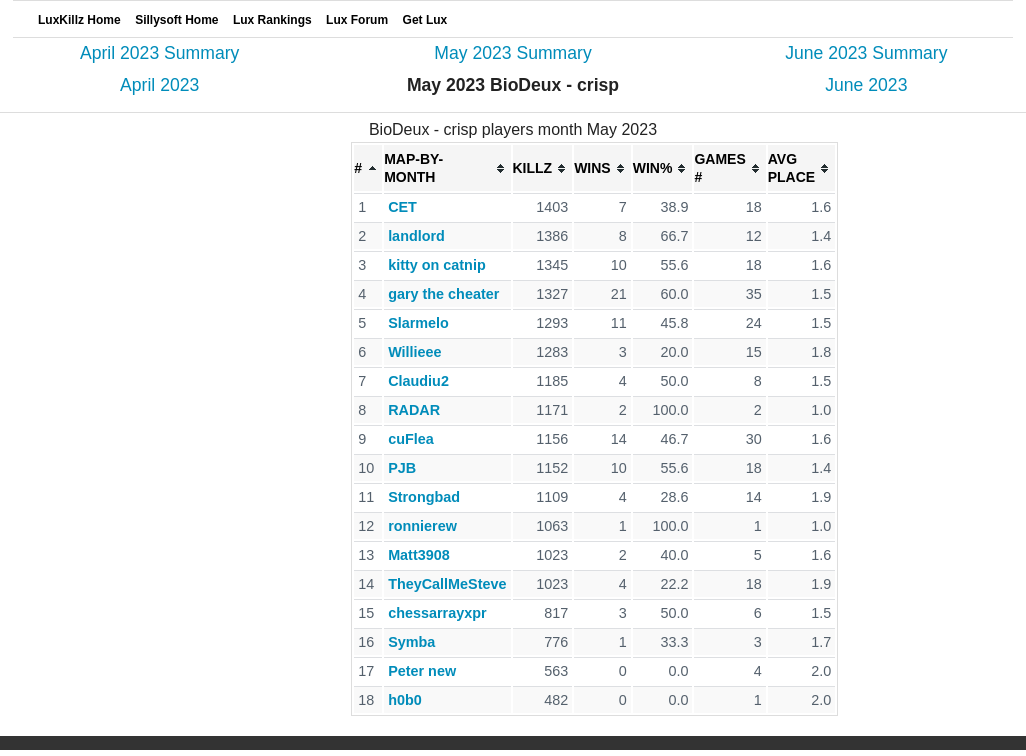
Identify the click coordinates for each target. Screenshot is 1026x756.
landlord (416, 236)
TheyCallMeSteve (447, 584)
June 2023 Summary (866, 53)
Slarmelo (418, 323)
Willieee (414, 352)
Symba (411, 642)
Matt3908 (419, 555)
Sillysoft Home (176, 20)
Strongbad (424, 497)
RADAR (414, 410)
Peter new (422, 671)
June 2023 (866, 85)
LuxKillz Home (79, 20)
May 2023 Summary (512, 53)
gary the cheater (443, 294)
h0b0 (405, 700)
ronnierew (422, 526)
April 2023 (159, 85)
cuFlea (411, 439)
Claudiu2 (418, 381)
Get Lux (425, 20)
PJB (402, 468)
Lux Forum (357, 20)
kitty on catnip (437, 265)
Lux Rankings (272, 20)
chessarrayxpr (437, 613)
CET (402, 207)
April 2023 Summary (159, 53)
